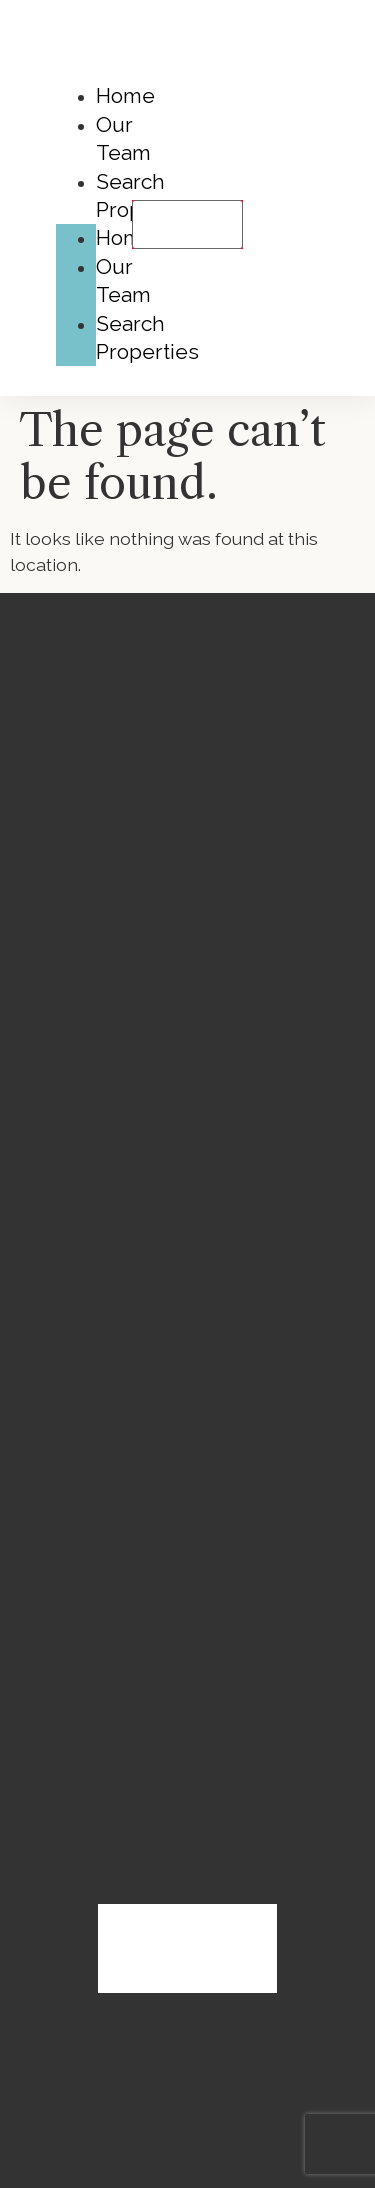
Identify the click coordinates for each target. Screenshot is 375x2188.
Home (125, 95)
